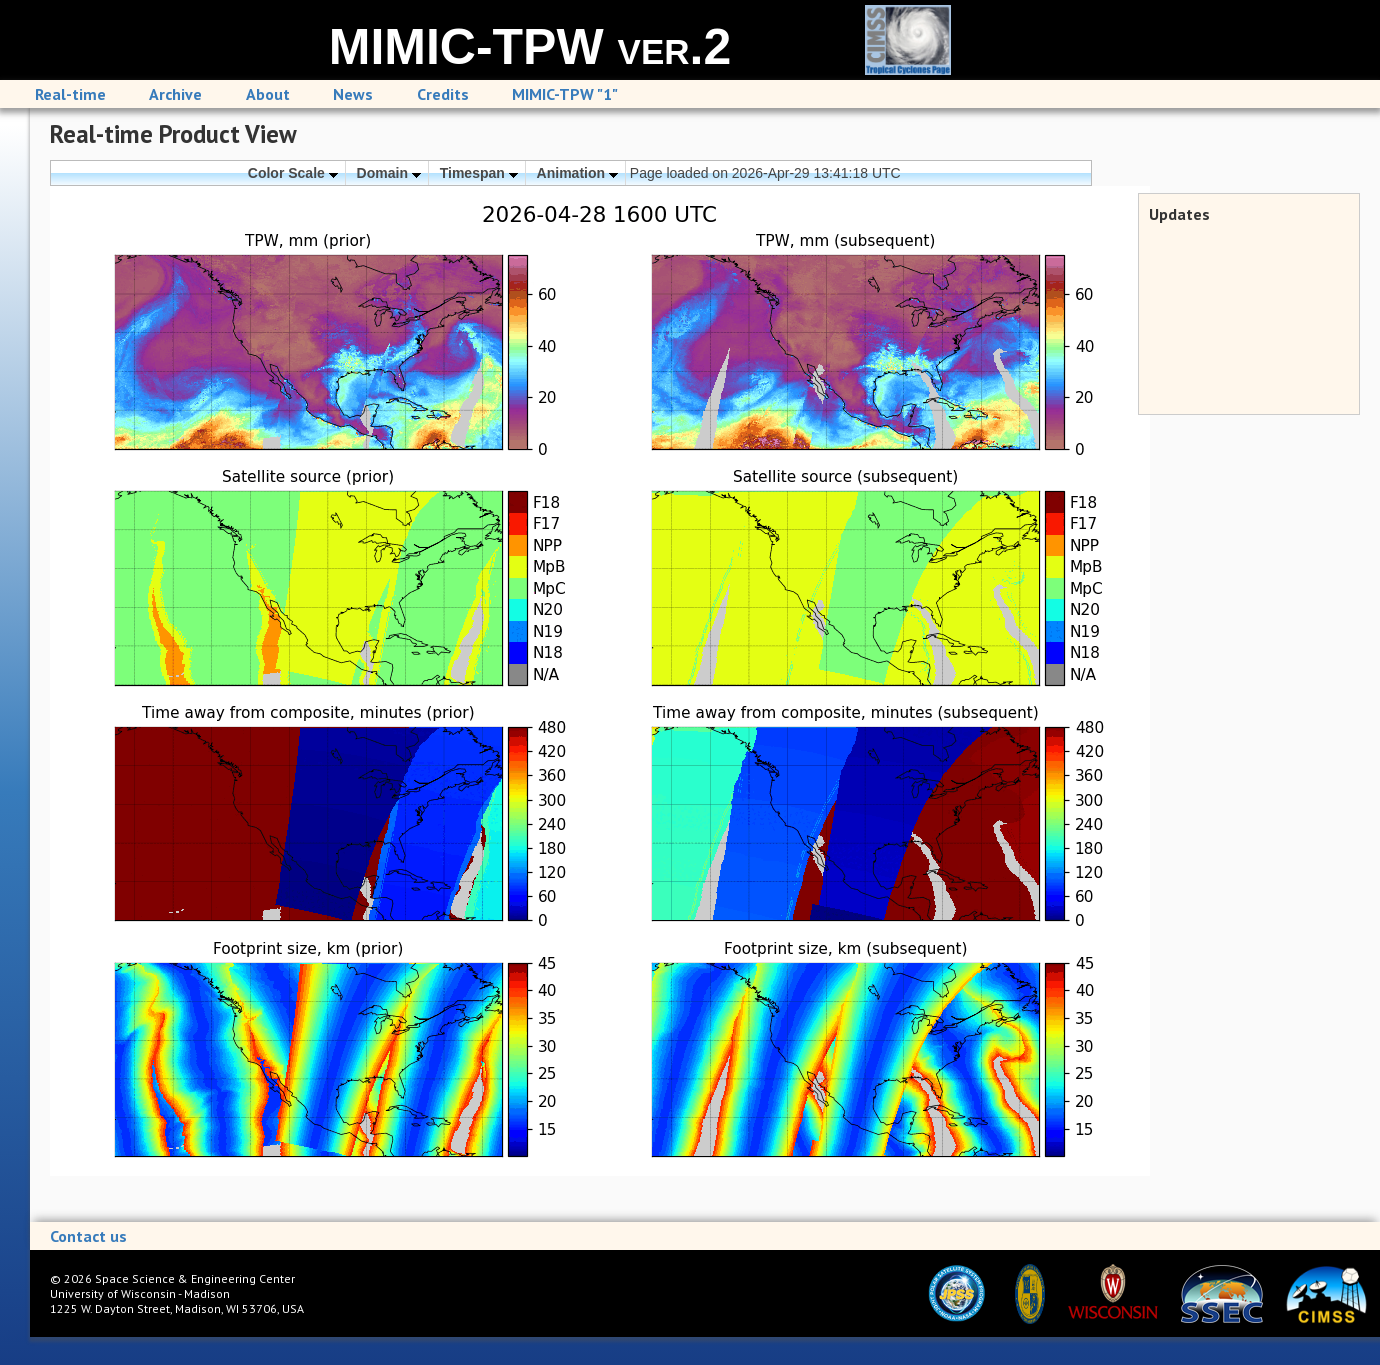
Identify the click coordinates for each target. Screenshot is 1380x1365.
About (268, 94)
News (353, 94)
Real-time (70, 94)
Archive (175, 94)
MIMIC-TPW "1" (565, 94)
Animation (577, 173)
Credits (443, 94)
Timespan (479, 173)
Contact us (88, 1236)
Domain (389, 173)
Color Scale (293, 173)
